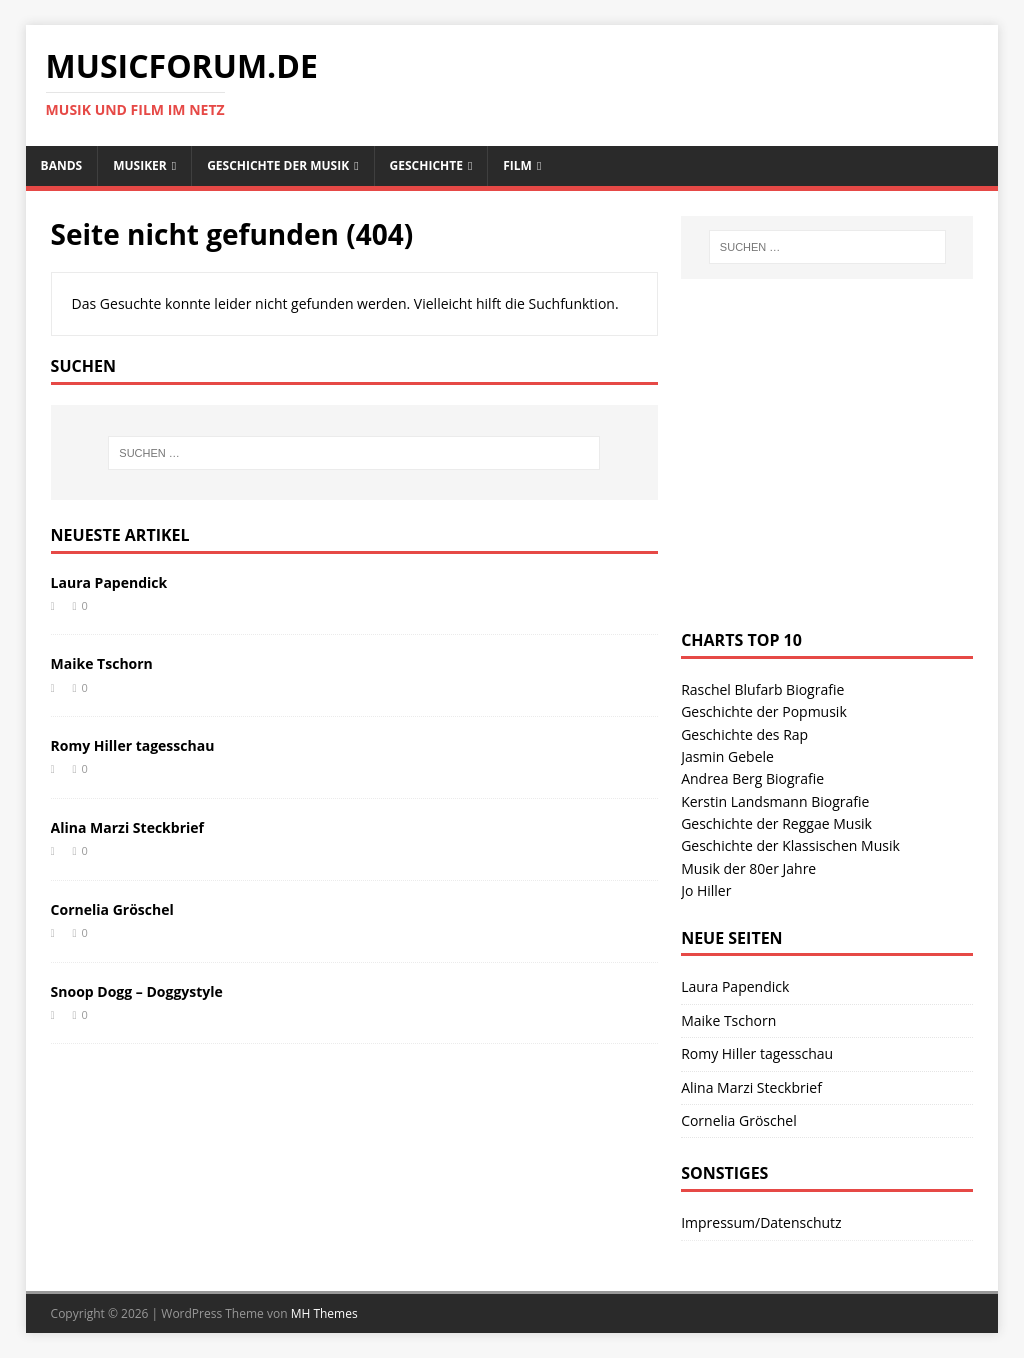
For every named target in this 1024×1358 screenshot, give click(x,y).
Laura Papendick (109, 582)
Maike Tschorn (102, 663)
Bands (62, 165)
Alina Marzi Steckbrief (127, 827)
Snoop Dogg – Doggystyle (137, 991)
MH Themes (324, 1313)
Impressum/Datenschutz (761, 1222)
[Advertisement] (831, 474)
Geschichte (426, 165)
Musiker (140, 165)
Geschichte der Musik (278, 165)
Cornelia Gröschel (112, 909)
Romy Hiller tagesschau (133, 745)
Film (517, 165)
